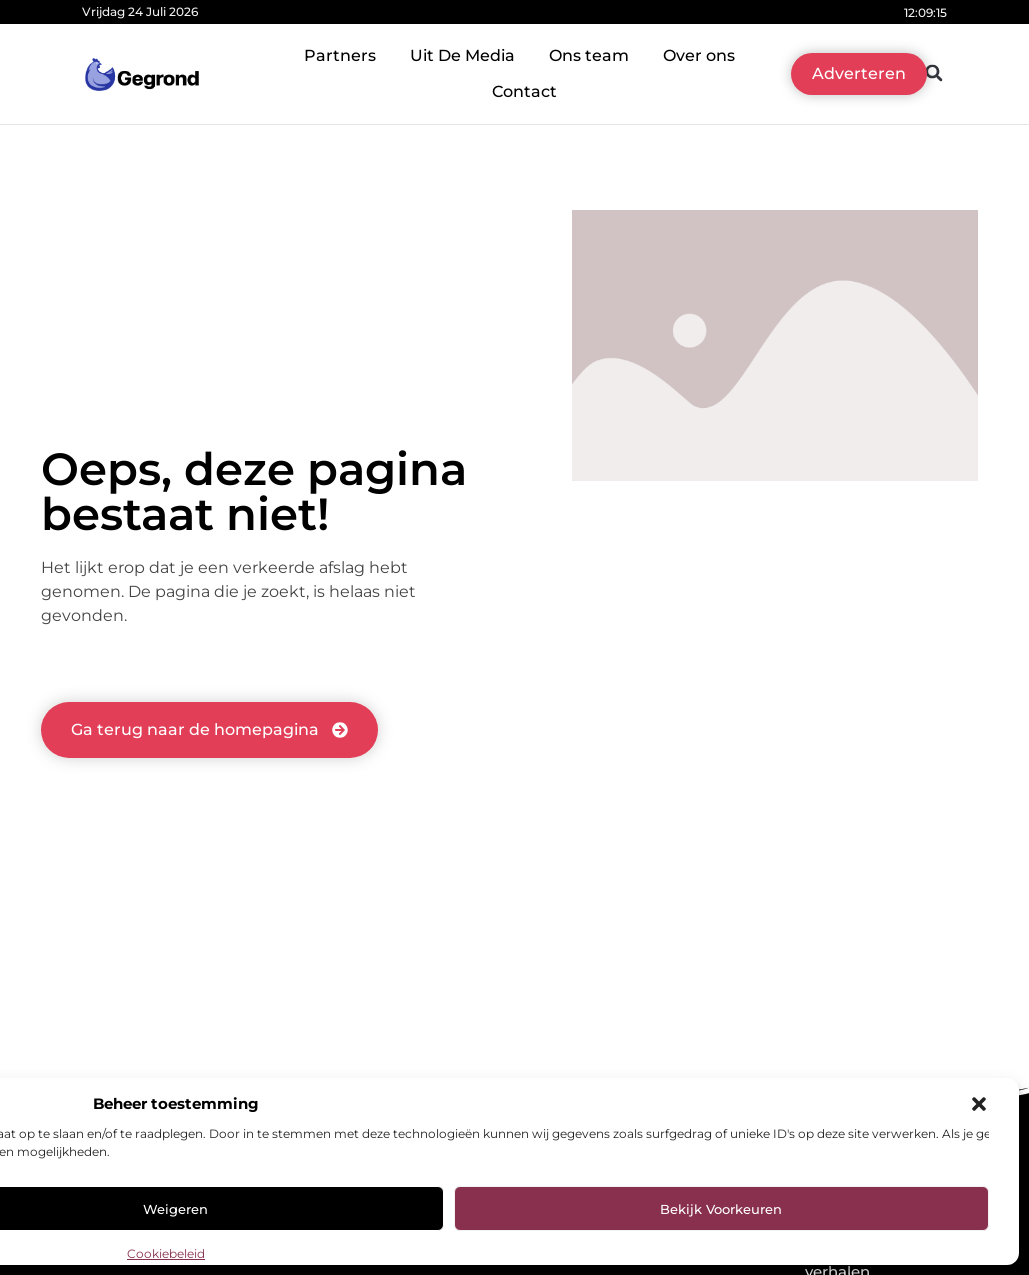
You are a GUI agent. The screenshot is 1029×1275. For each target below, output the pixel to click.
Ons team (589, 55)
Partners (340, 55)
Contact (524, 91)
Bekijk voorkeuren (721, 1209)
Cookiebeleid (166, 1253)
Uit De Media (462, 55)
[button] (979, 1104)
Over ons (699, 55)
